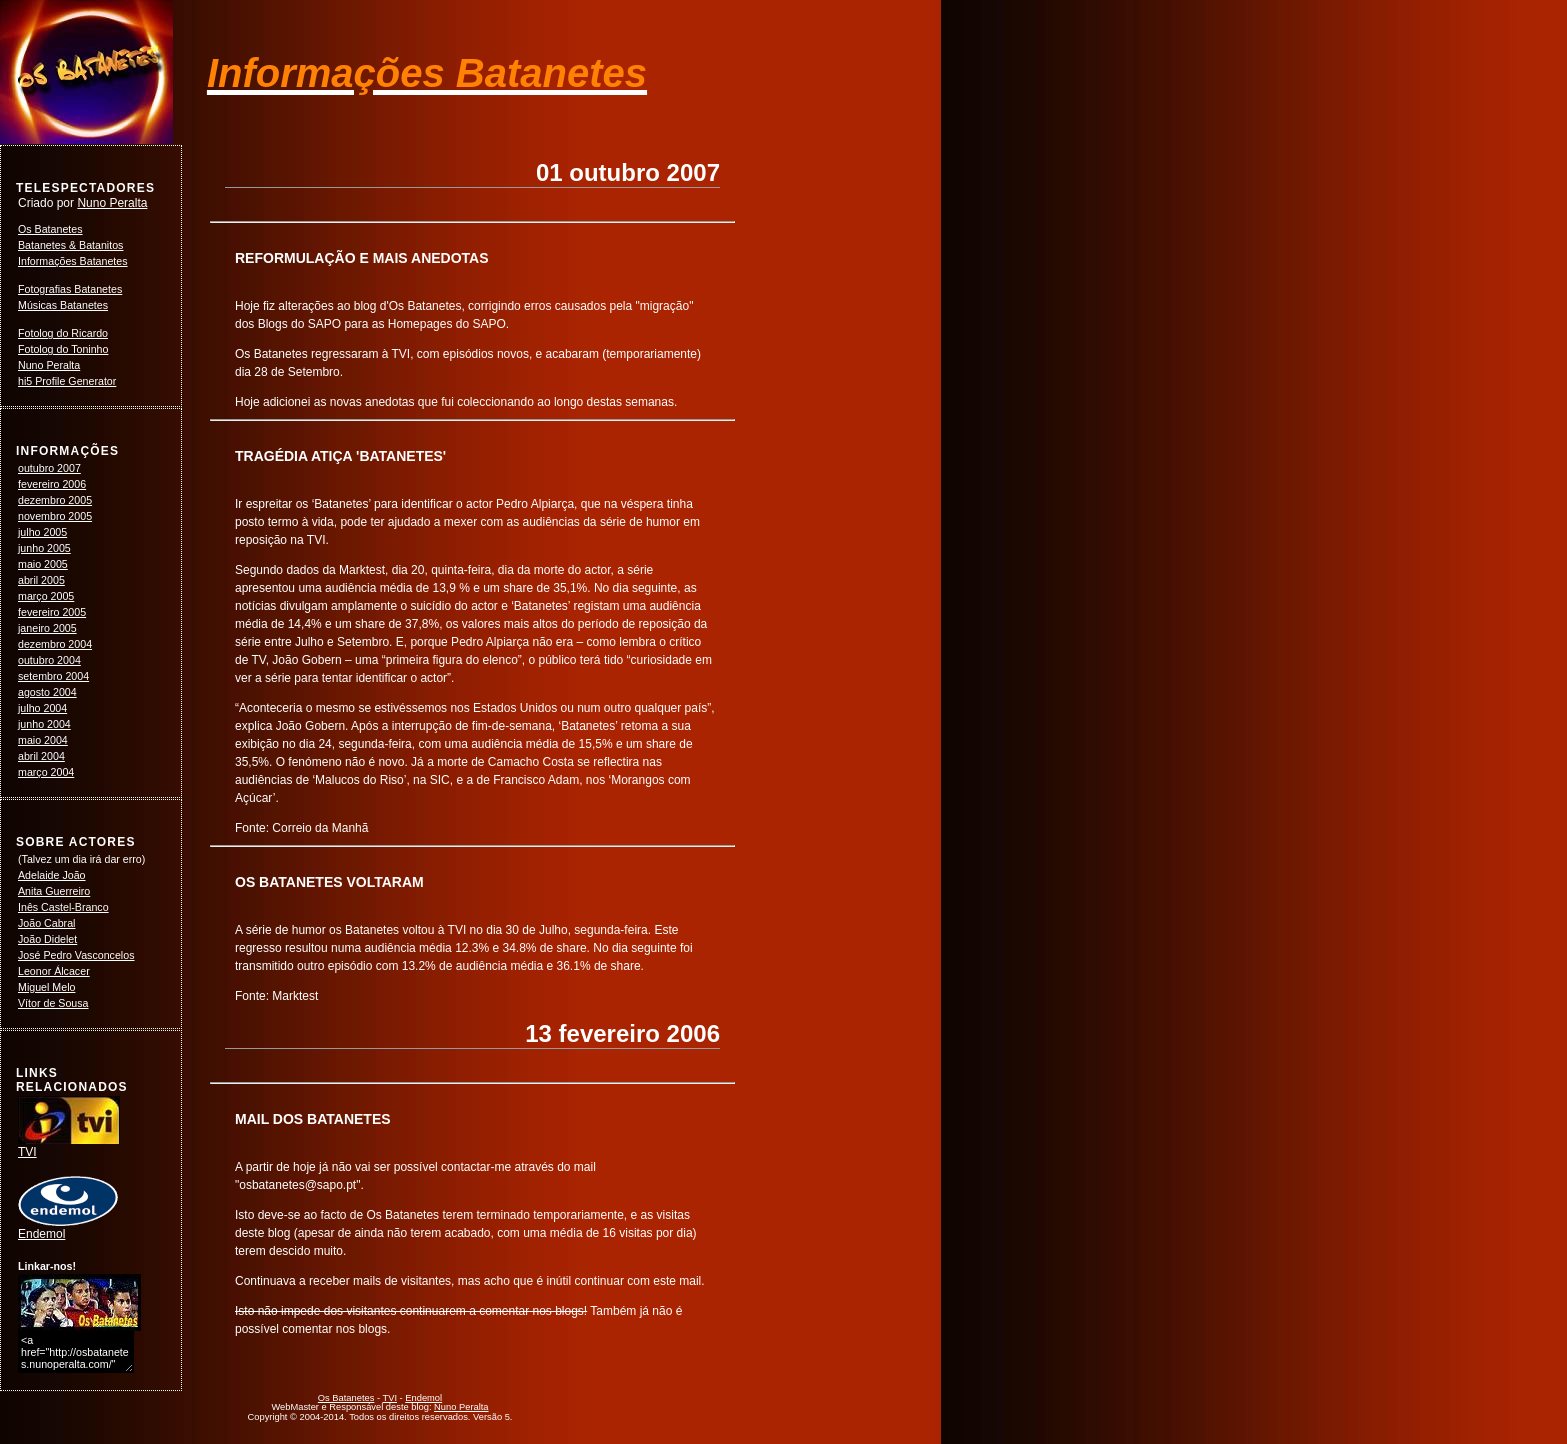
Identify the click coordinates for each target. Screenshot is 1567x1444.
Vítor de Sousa (53, 1003)
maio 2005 (43, 564)
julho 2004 (42, 708)
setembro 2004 (53, 676)
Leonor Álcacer (54, 971)
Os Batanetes (50, 229)
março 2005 (46, 596)
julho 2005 (42, 532)
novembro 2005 (55, 516)
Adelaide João (52, 875)
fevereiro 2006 (52, 484)
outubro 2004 (49, 660)
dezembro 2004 (55, 644)
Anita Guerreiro (54, 891)
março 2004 (46, 772)
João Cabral (46, 923)
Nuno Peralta (112, 203)
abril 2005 (41, 580)
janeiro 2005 (47, 628)
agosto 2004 (47, 692)
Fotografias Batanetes (70, 289)
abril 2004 (41, 756)
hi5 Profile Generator (67, 381)
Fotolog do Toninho (63, 349)
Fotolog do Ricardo (63, 333)
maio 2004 (43, 740)
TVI (69, 1146)
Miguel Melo (46, 987)
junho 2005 (44, 548)
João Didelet (47, 939)
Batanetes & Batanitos (70, 245)
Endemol (68, 1228)
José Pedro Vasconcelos (76, 955)
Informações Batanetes (73, 261)
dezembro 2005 (55, 500)
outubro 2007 (49, 468)
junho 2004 (44, 724)
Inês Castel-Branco (63, 907)
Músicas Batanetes (63, 305)
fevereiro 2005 (52, 612)
